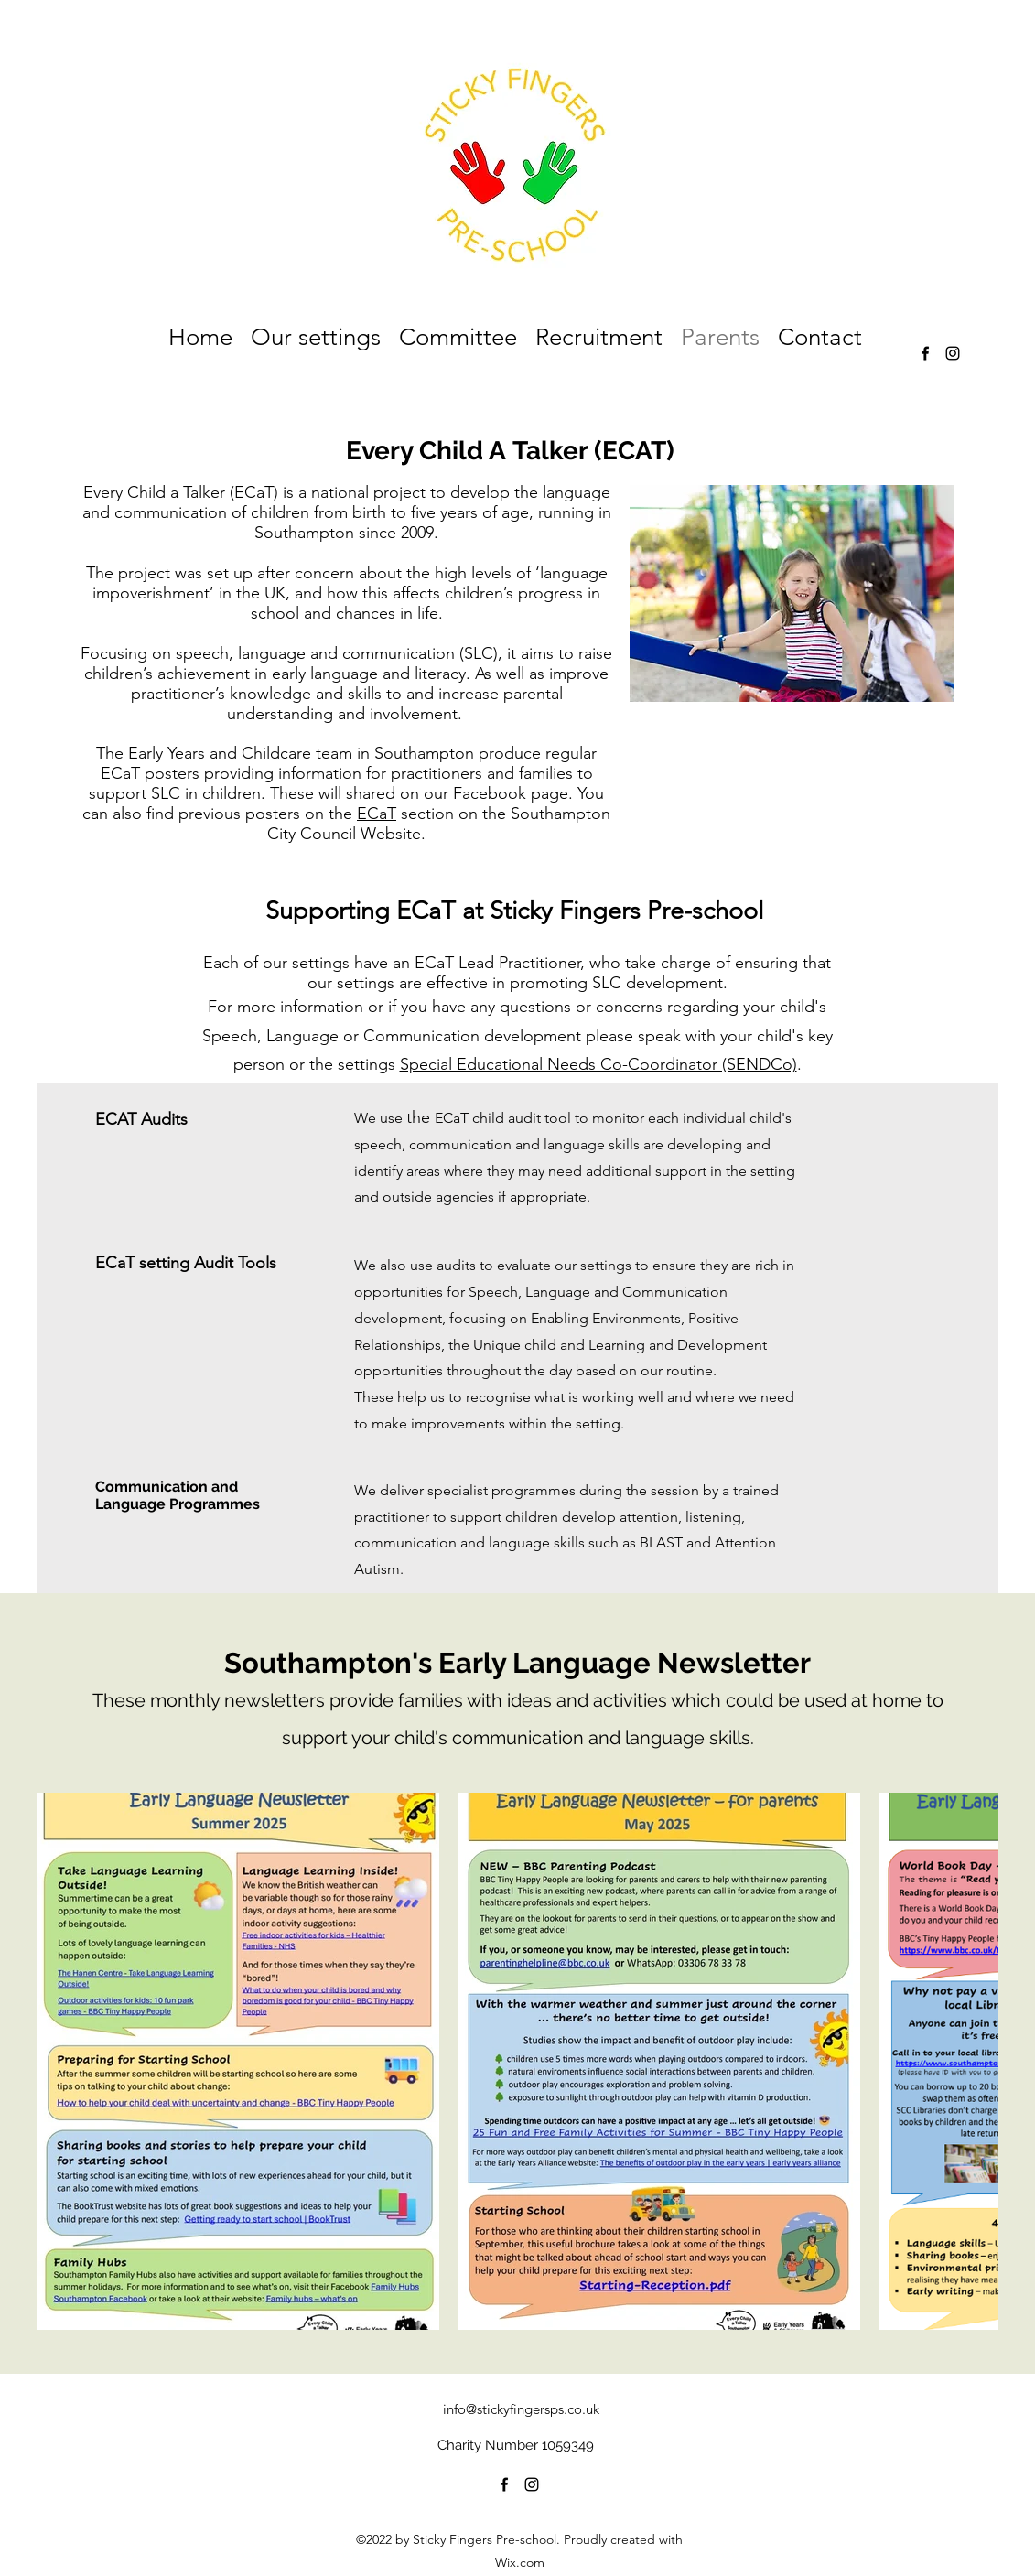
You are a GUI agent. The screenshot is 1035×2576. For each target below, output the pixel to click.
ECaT (376, 813)
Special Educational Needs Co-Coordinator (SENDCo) (598, 1064)
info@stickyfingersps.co (512, 2409)
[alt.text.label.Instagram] (952, 353)
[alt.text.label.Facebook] (925, 353)
